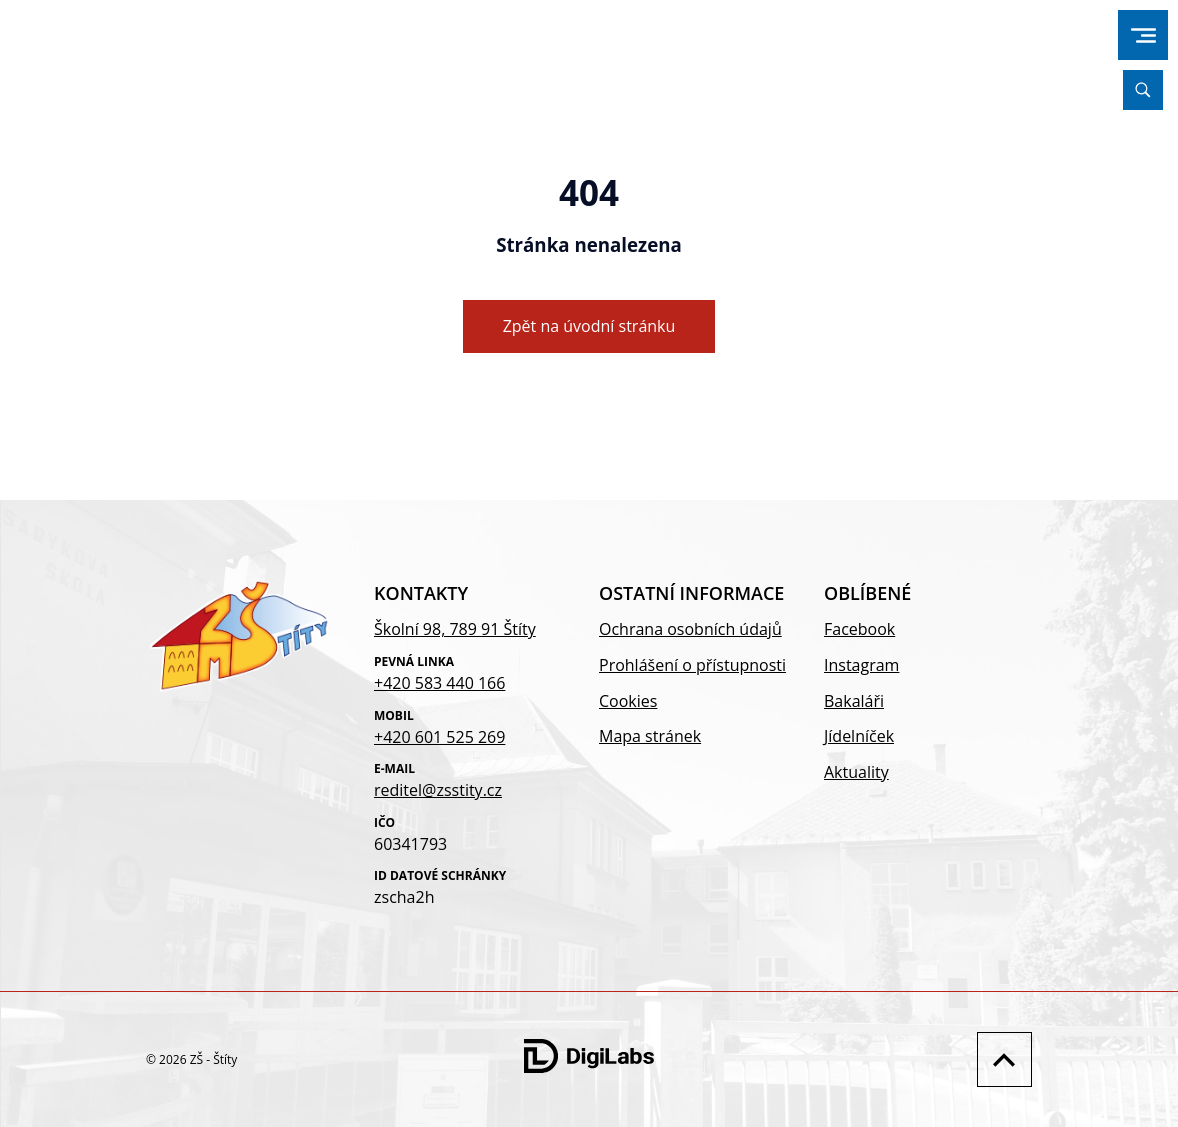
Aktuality (856, 772)
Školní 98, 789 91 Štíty (455, 629)
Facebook (859, 629)
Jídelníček (859, 736)
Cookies (628, 701)
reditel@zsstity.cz (438, 790)
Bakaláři (854, 701)
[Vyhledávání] (1143, 90)
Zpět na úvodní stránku (589, 326)
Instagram (861, 665)
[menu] (1143, 35)
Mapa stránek (650, 736)
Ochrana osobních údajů (690, 629)
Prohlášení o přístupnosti (692, 665)
